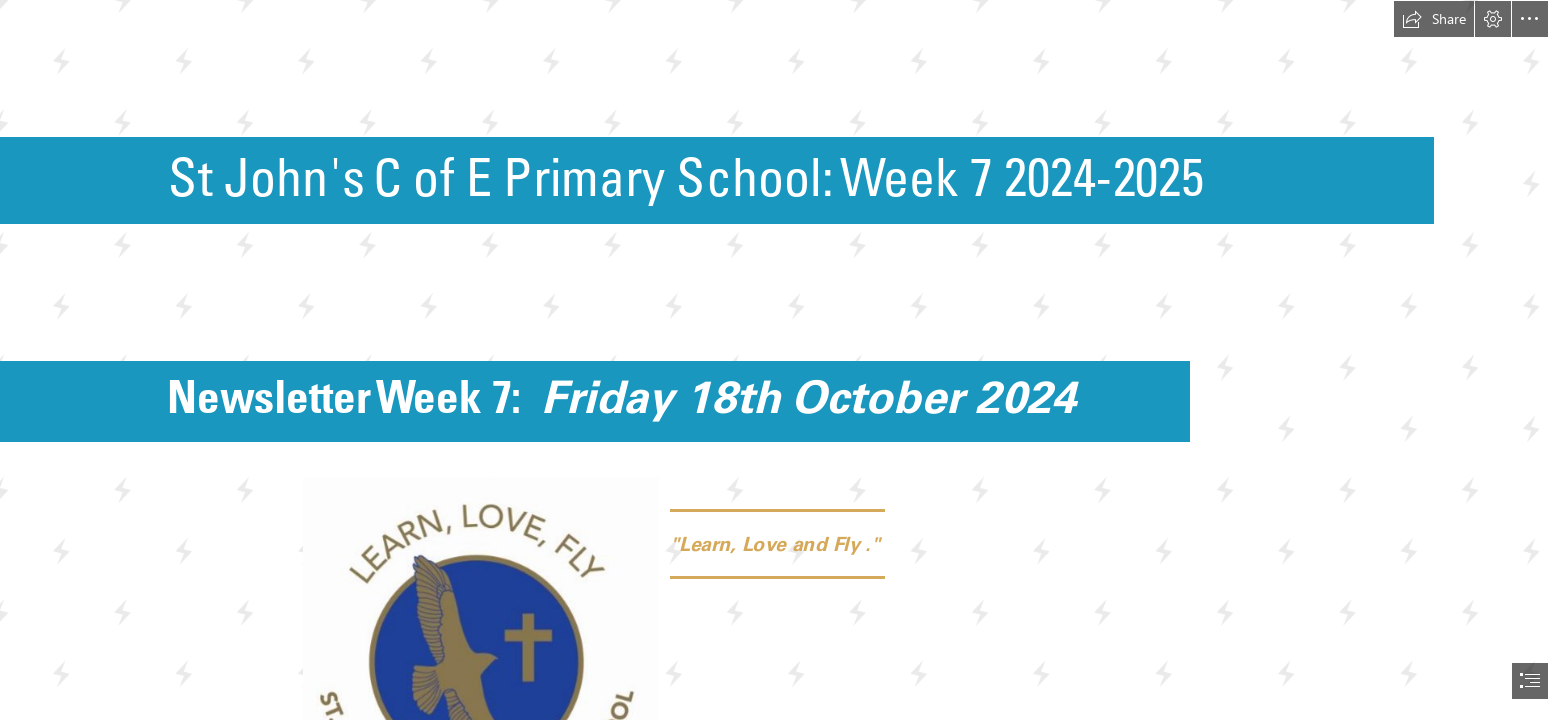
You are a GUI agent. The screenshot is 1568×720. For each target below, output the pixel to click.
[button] (1434, 19)
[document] (784, 360)
